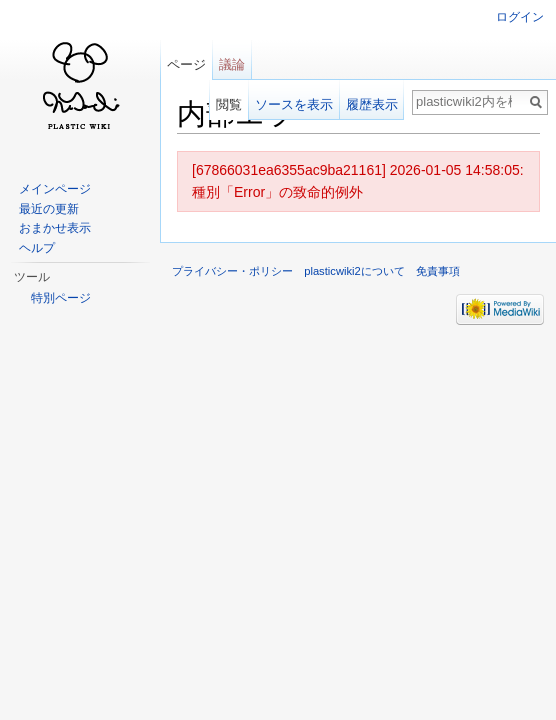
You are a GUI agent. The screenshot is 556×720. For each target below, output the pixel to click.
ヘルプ (37, 248)
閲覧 (229, 104)
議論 (232, 64)
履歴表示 (372, 104)
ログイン (520, 17)
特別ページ (61, 298)
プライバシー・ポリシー (232, 271)
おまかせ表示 (55, 228)
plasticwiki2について (354, 271)
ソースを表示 (294, 104)
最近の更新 (49, 209)
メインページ (55, 189)
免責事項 (438, 271)
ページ (186, 64)
